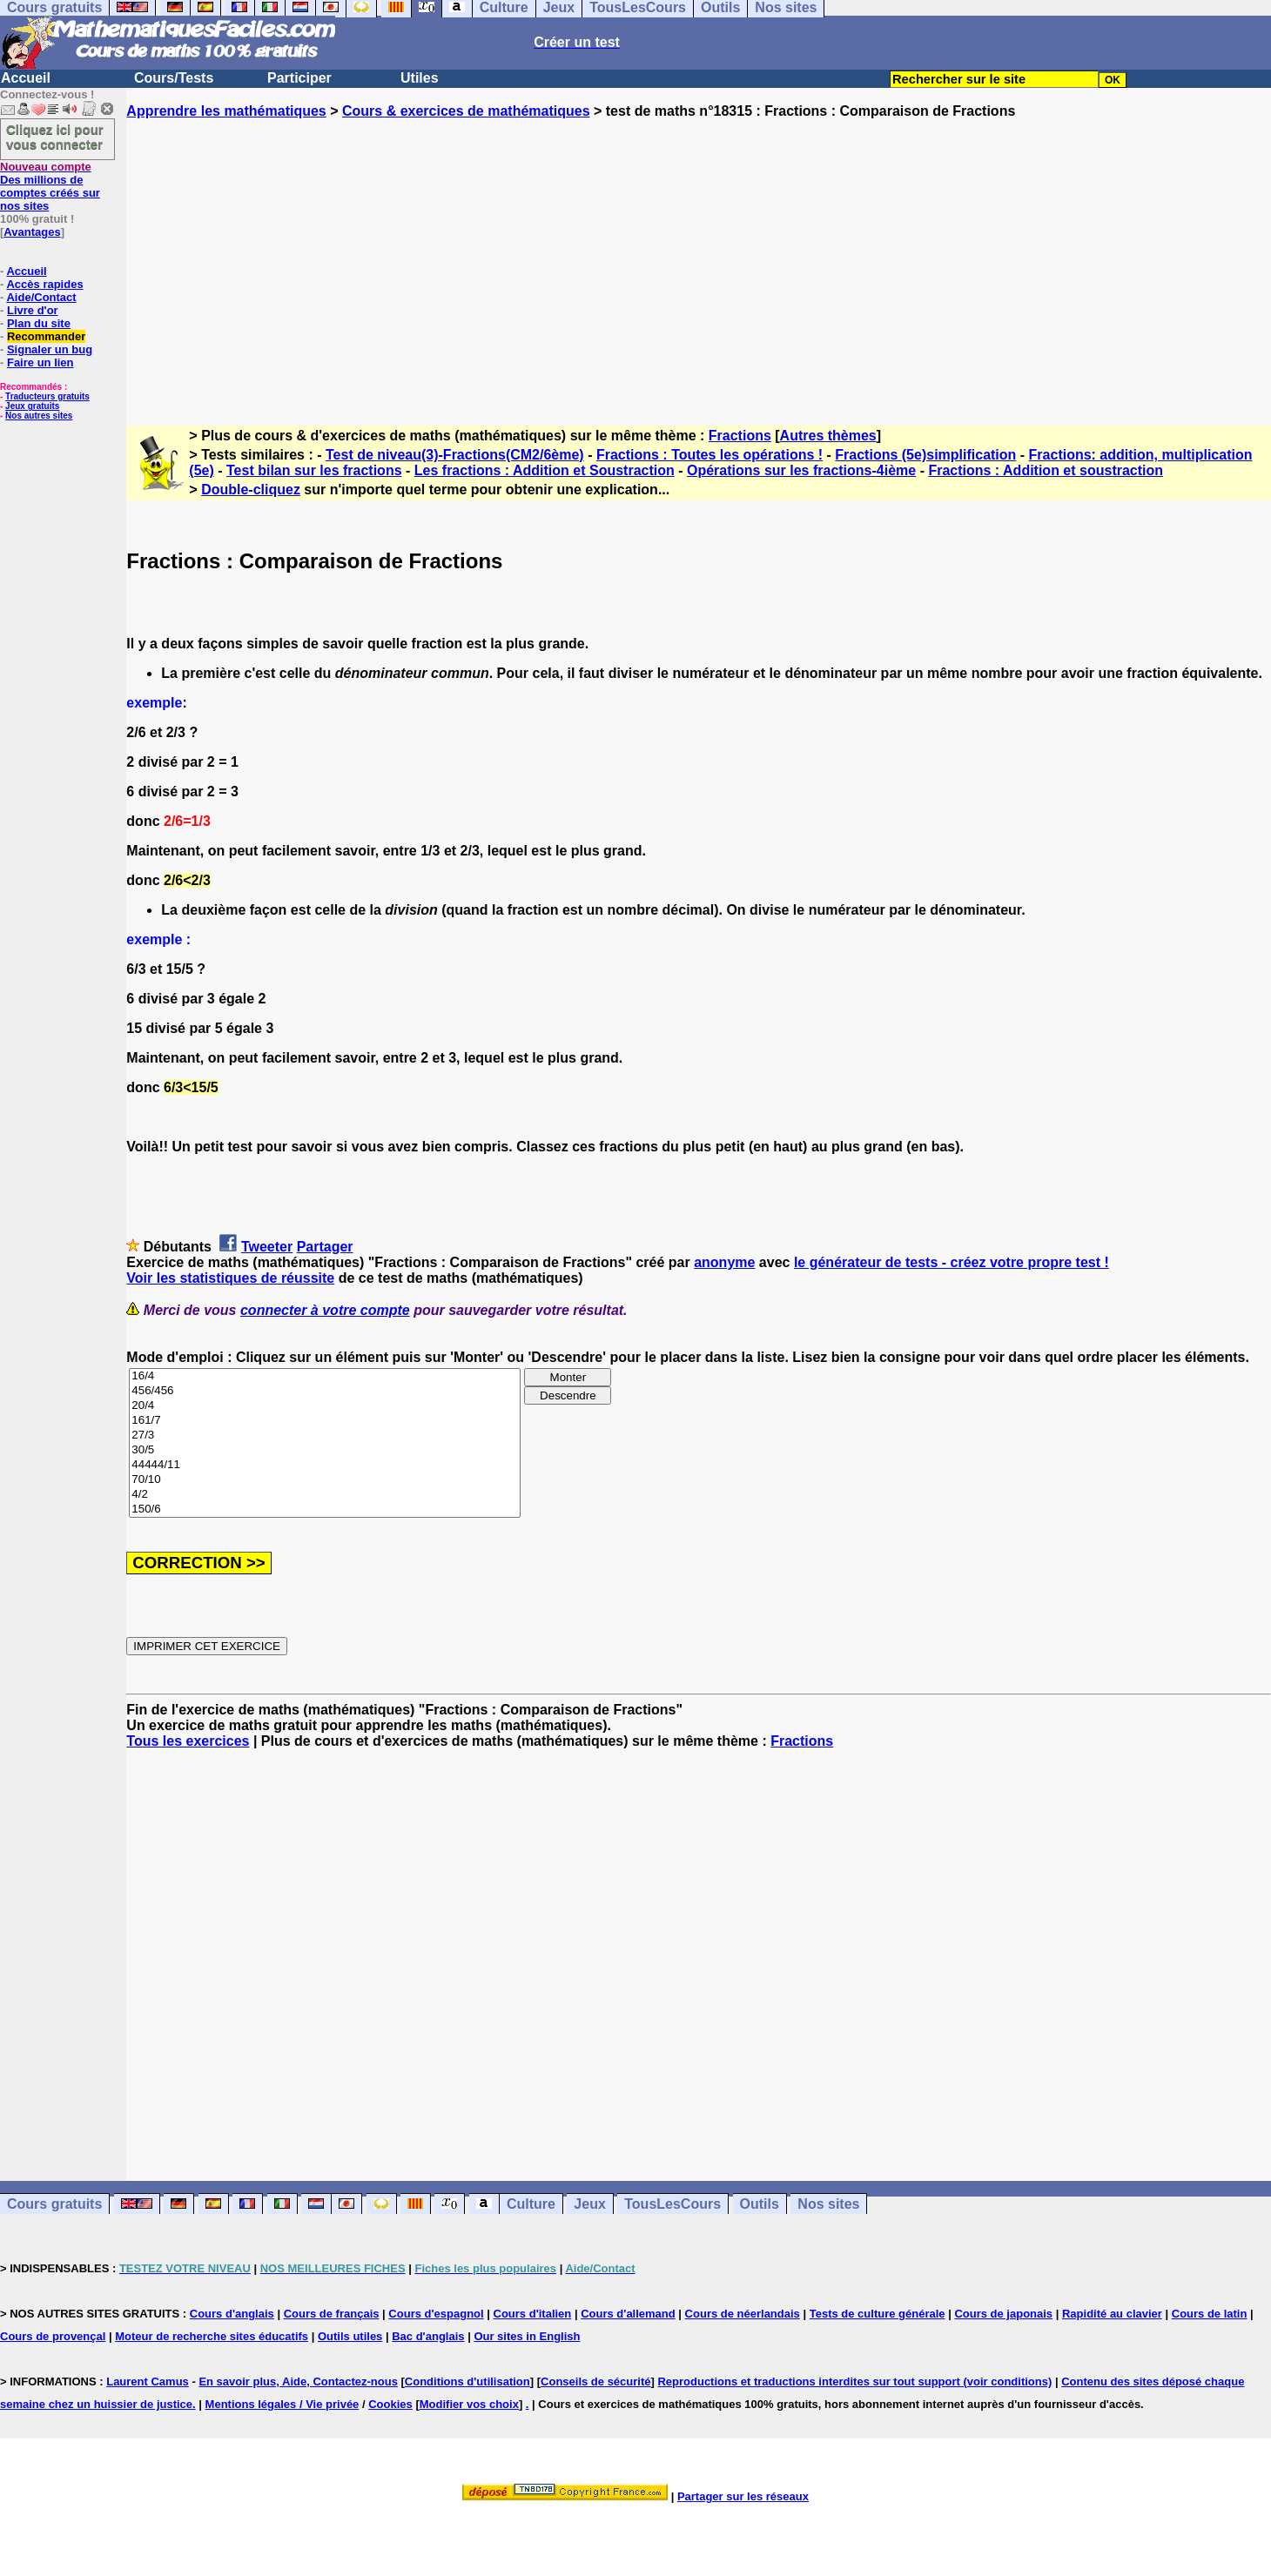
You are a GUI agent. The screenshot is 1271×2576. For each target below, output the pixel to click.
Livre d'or (32, 310)
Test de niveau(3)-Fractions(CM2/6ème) (455, 454)
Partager (325, 1246)
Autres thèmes (828, 435)
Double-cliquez (250, 489)
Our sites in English (527, 2336)
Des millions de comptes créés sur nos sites (50, 186)
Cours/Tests (173, 77)
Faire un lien (40, 362)
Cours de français (332, 2313)
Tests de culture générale (877, 2313)
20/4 (325, 1406)
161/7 (325, 1420)
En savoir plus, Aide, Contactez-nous (298, 2381)
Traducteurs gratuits (47, 396)
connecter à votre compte (325, 1310)
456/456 (325, 1391)
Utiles (419, 77)
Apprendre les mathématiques (226, 111)
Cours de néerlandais (742, 2313)
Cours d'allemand (628, 2313)
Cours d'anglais (232, 2313)
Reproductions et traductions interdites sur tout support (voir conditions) (854, 2381)
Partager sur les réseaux (743, 2496)
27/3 (325, 1435)
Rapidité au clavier (1112, 2313)
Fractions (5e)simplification (925, 454)
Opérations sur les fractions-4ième (801, 470)
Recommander (46, 336)
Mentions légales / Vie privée (282, 2404)
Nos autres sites (38, 415)
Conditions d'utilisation (467, 2381)
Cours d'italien (533, 2313)
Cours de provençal (52, 2336)
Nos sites (828, 2204)
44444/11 (325, 1465)
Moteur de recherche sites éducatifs (211, 2336)
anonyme (724, 1262)
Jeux (589, 2204)
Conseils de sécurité (595, 2381)
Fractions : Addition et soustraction (1045, 470)
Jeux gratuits (32, 406)
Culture (531, 2204)
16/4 (325, 1376)
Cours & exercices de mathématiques (466, 111)
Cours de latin (1209, 2313)
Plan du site (39, 323)
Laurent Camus (147, 2381)
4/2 (325, 1494)
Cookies (390, 2404)
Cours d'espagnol (435, 2313)
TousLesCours (672, 2204)
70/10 (325, 1479)
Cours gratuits (54, 2204)
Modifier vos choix (469, 2404)
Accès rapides (44, 284)
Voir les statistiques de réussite (230, 1278)
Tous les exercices (187, 1741)
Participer (299, 77)
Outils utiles (350, 2336)
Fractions (740, 435)
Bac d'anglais (428, 2336)
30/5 (325, 1450)
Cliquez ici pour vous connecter (55, 136)
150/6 (325, 1509)
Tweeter (267, 1246)
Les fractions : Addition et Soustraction (544, 470)
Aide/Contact (41, 297)
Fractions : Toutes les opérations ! (709, 454)
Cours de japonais (1003, 2313)
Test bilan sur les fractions (314, 470)
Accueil (25, 77)
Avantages (31, 231)
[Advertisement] (699, 257)
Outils (759, 2204)
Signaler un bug (49, 349)
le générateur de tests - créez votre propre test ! (951, 1262)
